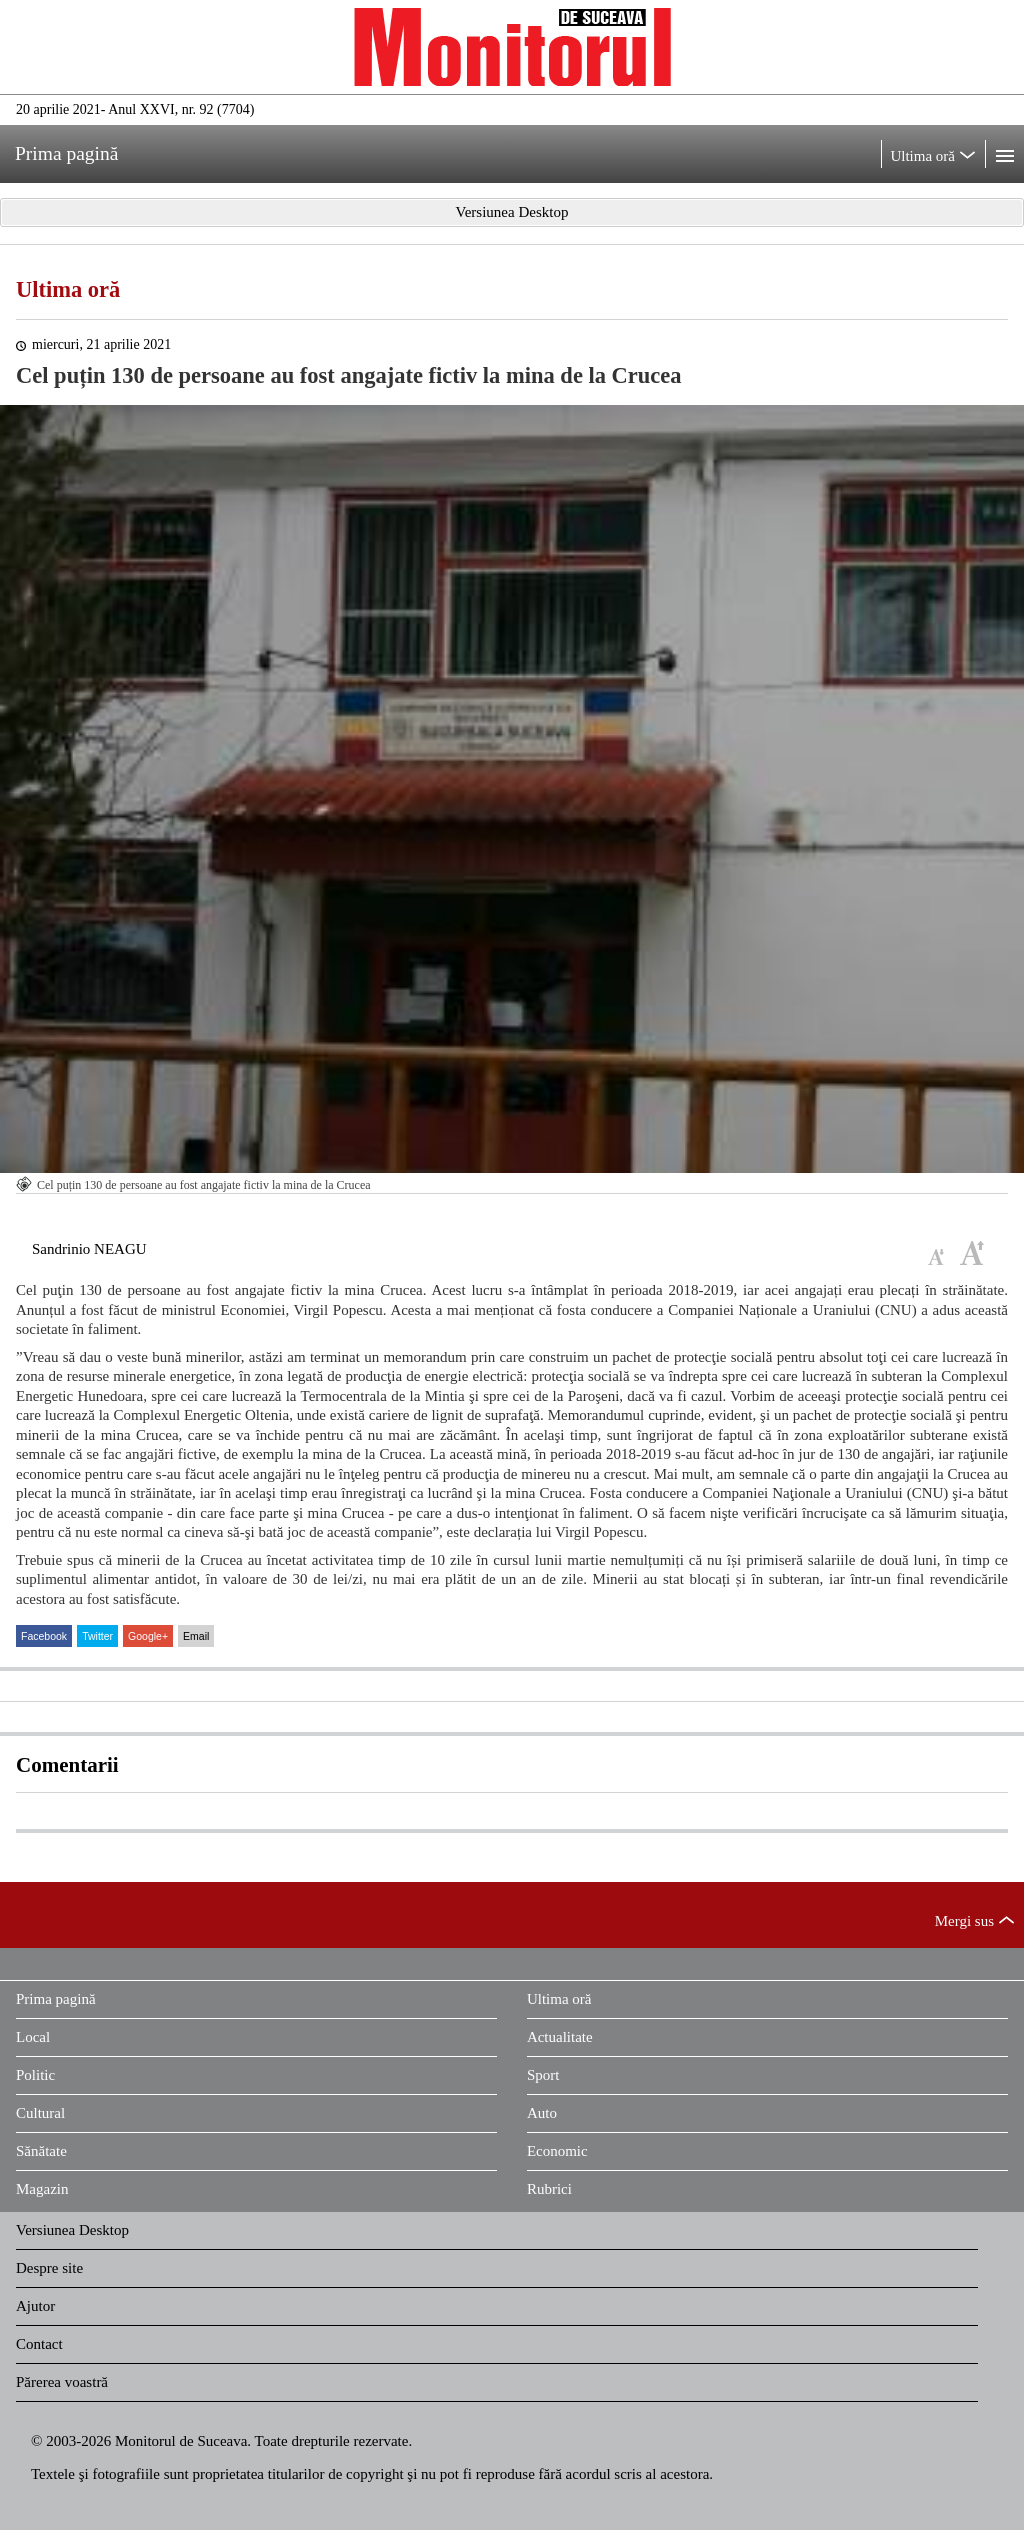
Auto (542, 2113)
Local (33, 2037)
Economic (557, 2151)
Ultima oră (68, 289)
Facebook (44, 1636)
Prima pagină (56, 1999)
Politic (35, 2075)
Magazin (42, 2189)
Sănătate (41, 2151)
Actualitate (560, 2037)
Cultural (40, 2113)
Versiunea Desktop (72, 2230)
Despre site (49, 2268)
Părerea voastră (62, 2382)
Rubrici (549, 2189)
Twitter (97, 1636)
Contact (39, 2344)
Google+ (148, 1636)
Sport (543, 2075)
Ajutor (35, 2306)
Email (196, 1636)
